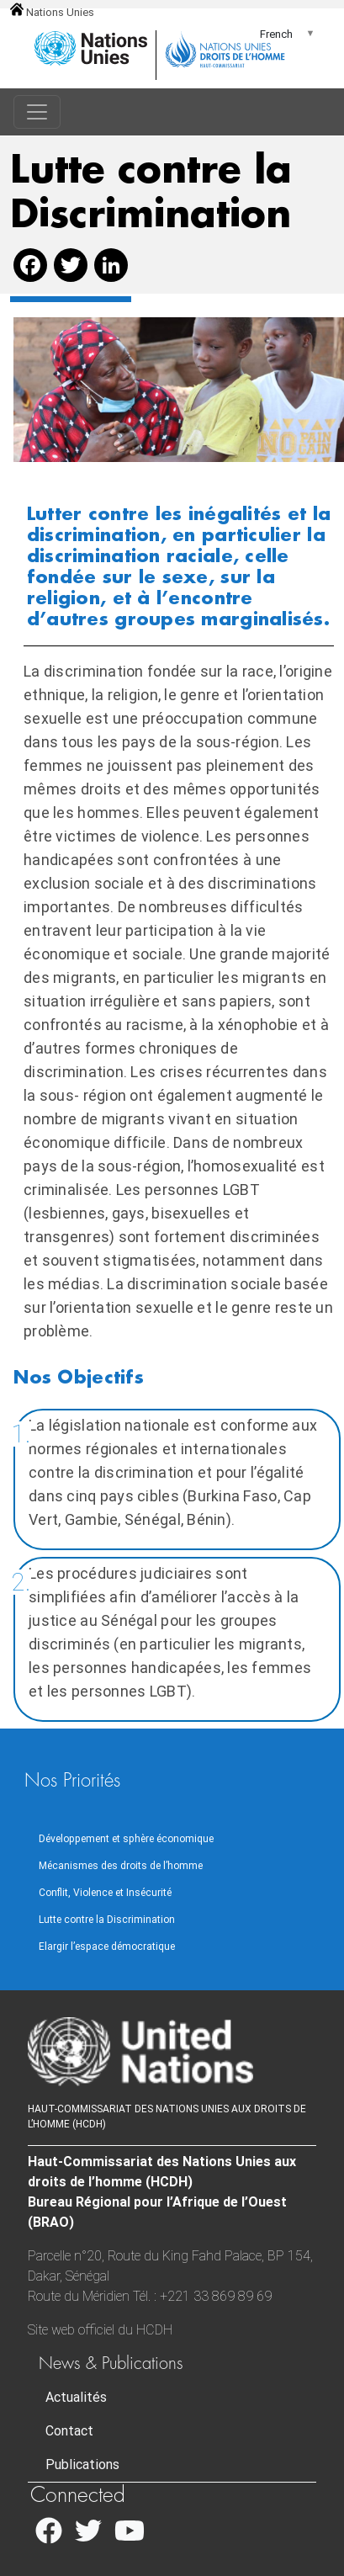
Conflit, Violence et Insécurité (105, 1893)
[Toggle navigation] (37, 112)
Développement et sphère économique (126, 1839)
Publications (82, 2464)
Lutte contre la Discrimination (107, 1919)
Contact (69, 2431)
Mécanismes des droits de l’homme (121, 1866)
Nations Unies (52, 12)
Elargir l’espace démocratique (107, 1946)
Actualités (76, 2397)
